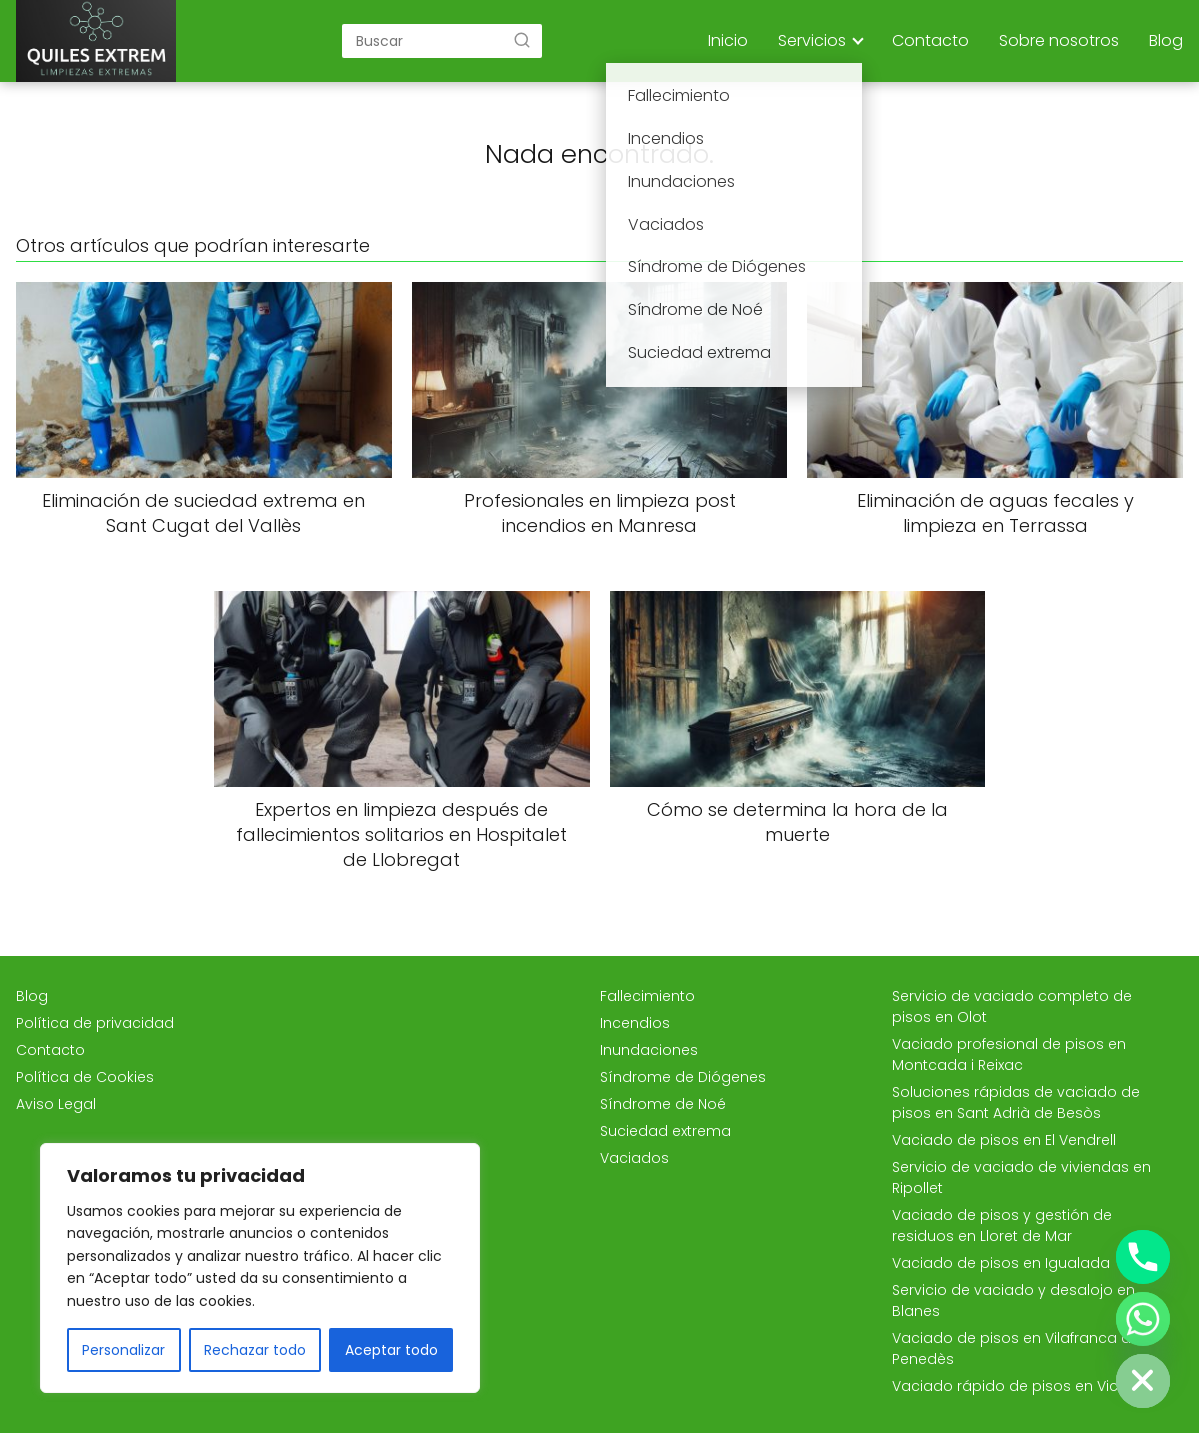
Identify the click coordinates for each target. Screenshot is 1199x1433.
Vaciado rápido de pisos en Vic (1005, 1386)
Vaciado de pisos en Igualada (1001, 1263)
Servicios (812, 40)
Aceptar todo (391, 1350)
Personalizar (123, 1350)
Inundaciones (649, 1050)
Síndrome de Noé (663, 1104)
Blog (1166, 40)
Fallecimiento (647, 996)
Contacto (930, 40)
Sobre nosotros (1059, 40)
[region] (260, 1268)
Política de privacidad (95, 1023)
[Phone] (1143, 1257)
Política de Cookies (85, 1077)
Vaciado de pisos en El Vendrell (1004, 1140)
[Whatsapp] (1143, 1319)
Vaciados (634, 1158)
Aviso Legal (56, 1104)
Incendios (635, 1023)
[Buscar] (522, 40)
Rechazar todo (255, 1350)
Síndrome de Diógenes (683, 1077)
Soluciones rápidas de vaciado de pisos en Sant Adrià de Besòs (1016, 1102)
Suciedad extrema (665, 1131)
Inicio (728, 40)
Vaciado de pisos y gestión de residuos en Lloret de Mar (1002, 1225)
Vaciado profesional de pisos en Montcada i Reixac (1009, 1054)
